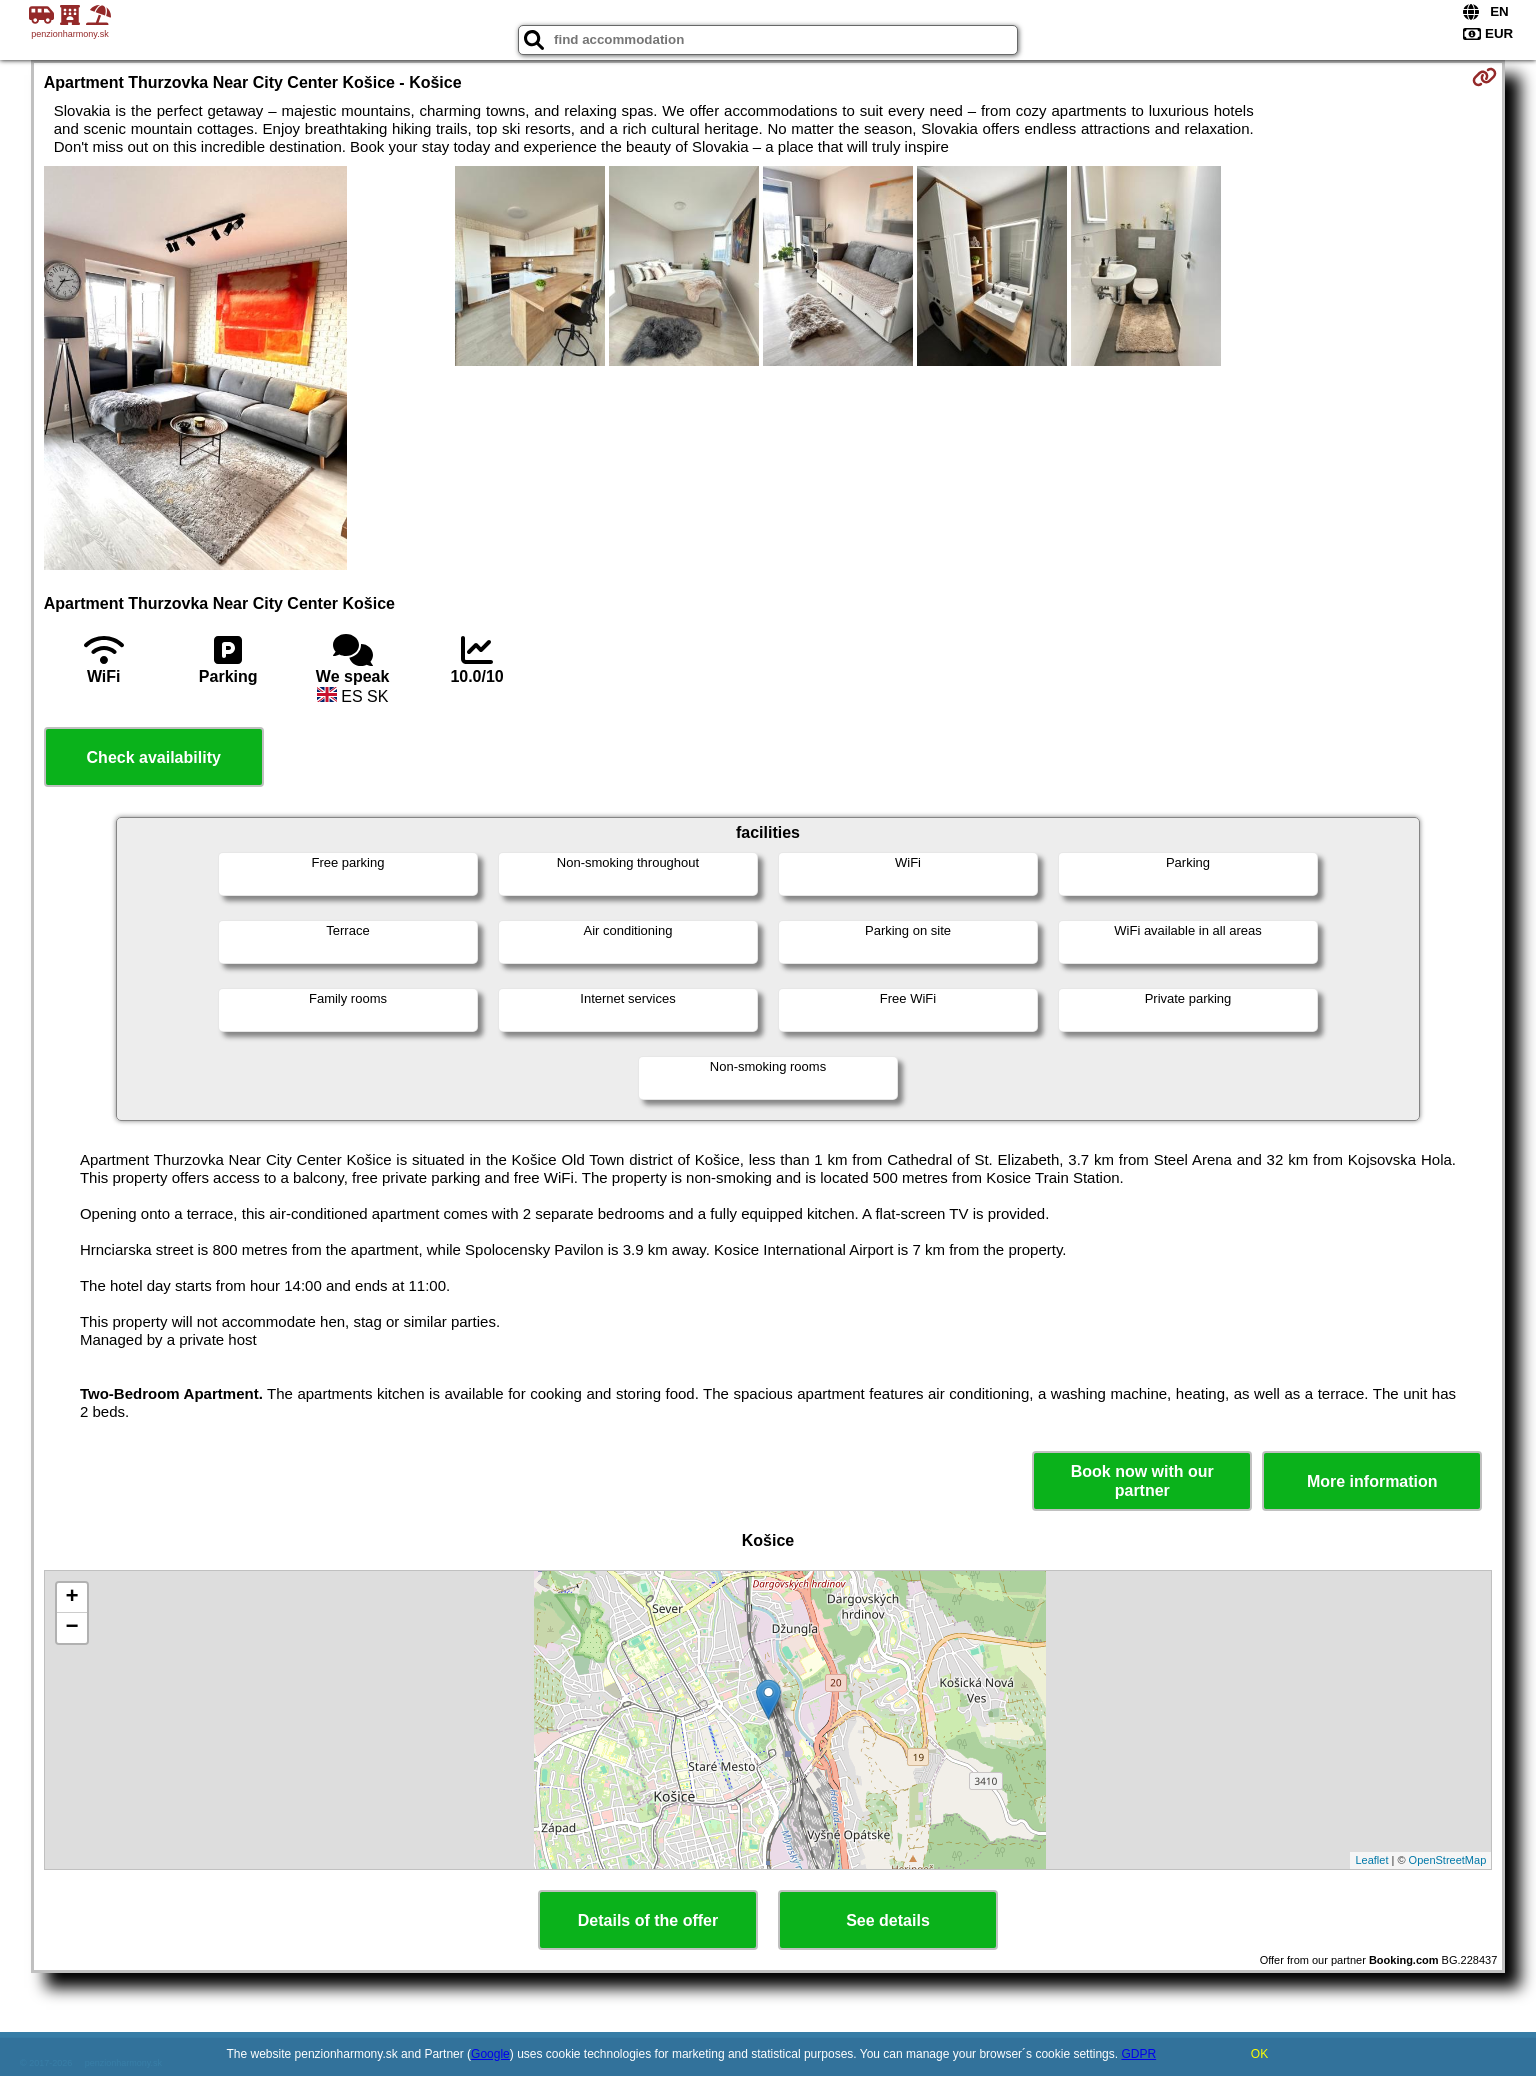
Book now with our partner (1142, 1481)
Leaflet (1371, 1860)
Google (490, 2054)
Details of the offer (648, 1920)
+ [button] (72, 1598)
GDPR (1138, 2054)
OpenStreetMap (1448, 1860)
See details (888, 1920)
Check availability (154, 757)
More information (1372, 1481)
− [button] (72, 1628)
